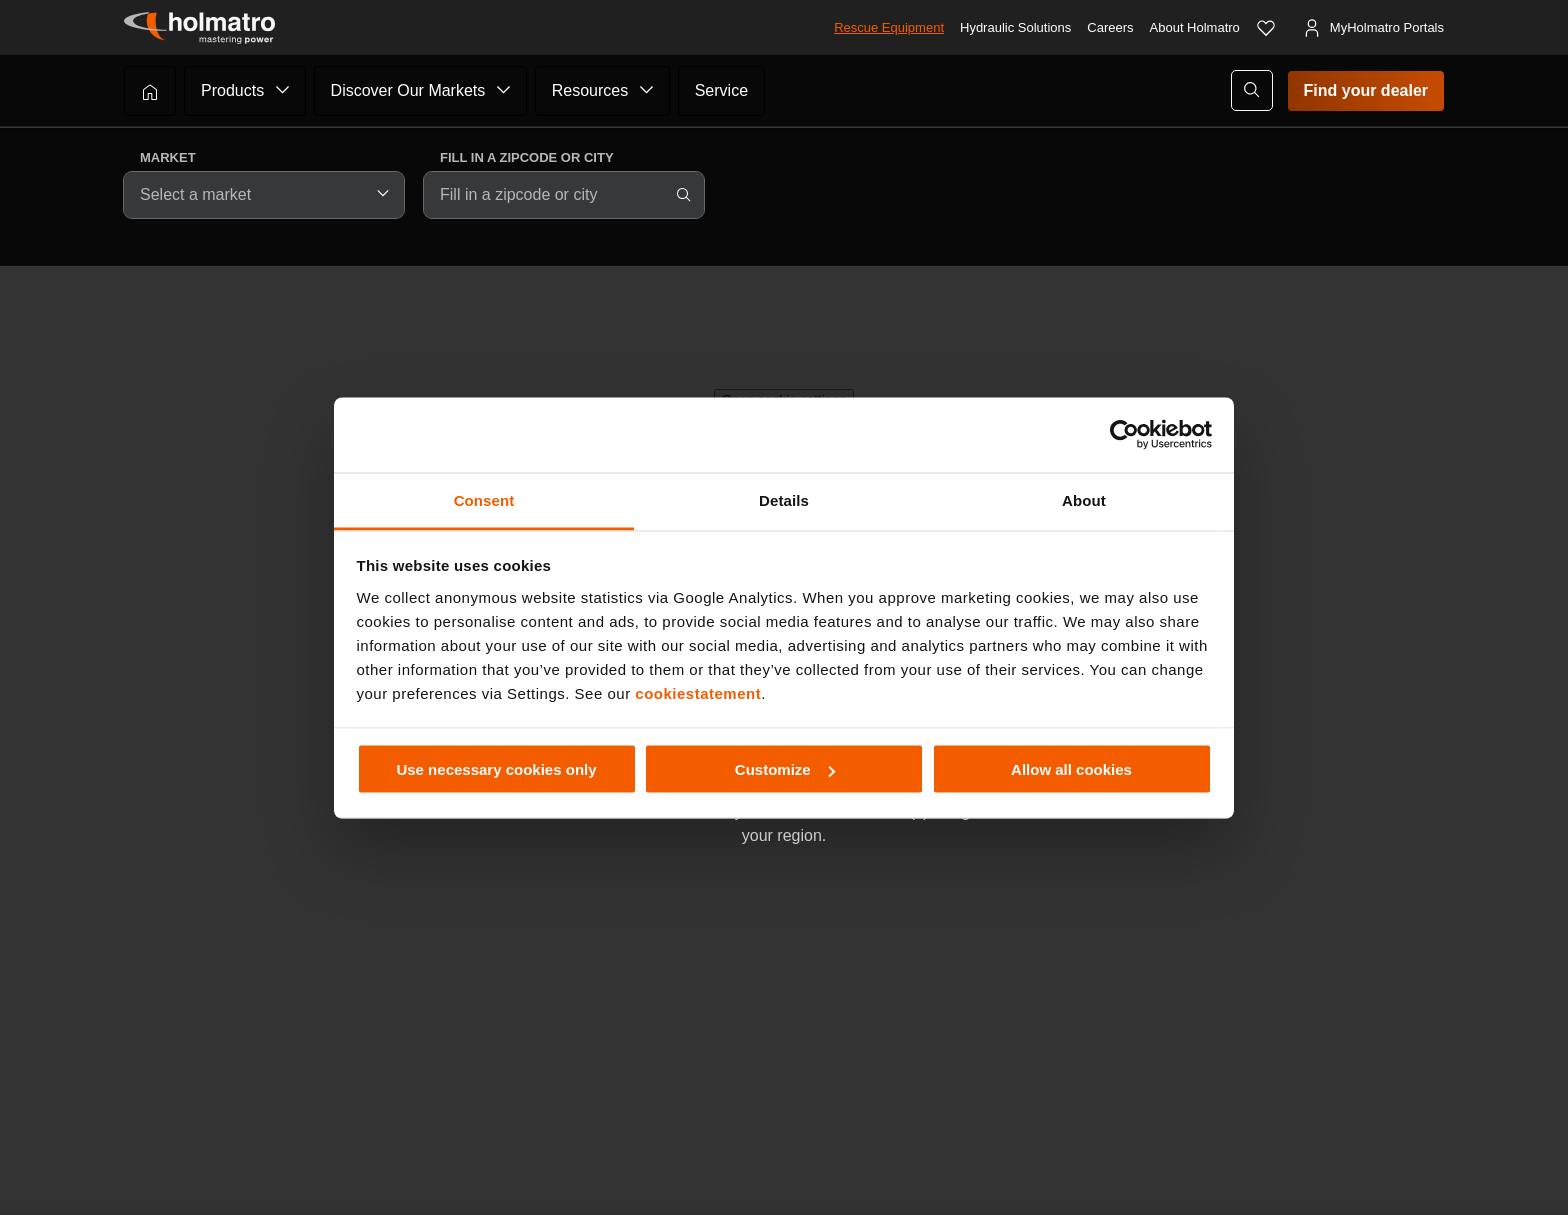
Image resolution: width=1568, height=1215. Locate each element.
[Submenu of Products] (283, 90)
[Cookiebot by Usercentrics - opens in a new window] (1124, 435)
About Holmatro (1195, 27)
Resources (590, 90)
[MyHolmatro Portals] (1373, 28)
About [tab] (1084, 499)
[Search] (684, 195)
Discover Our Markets (408, 90)
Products (232, 90)
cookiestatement (698, 692)
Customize (785, 769)
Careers (1110, 27)
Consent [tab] (484, 499)
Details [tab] (784, 499)
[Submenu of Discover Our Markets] (504, 90)
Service (721, 90)
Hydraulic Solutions (1015, 27)
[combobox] (264, 195)
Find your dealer (1366, 90)
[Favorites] (1266, 28)
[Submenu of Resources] (647, 90)
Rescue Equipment (889, 27)
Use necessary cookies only (496, 769)
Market (168, 157)
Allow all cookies (1071, 769)
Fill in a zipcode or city (527, 157)
